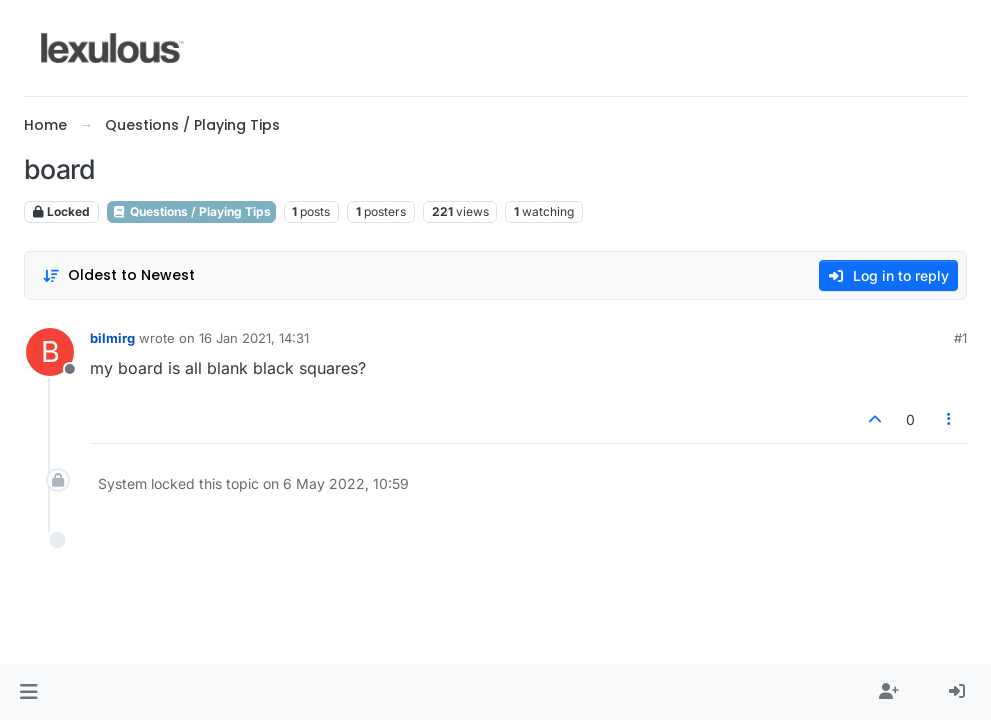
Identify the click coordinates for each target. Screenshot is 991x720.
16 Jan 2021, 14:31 (254, 338)
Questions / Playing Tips (191, 211)
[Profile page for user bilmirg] (50, 352)
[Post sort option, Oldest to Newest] (118, 275)
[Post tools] (950, 419)
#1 (960, 338)
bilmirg (112, 338)
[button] (28, 692)
